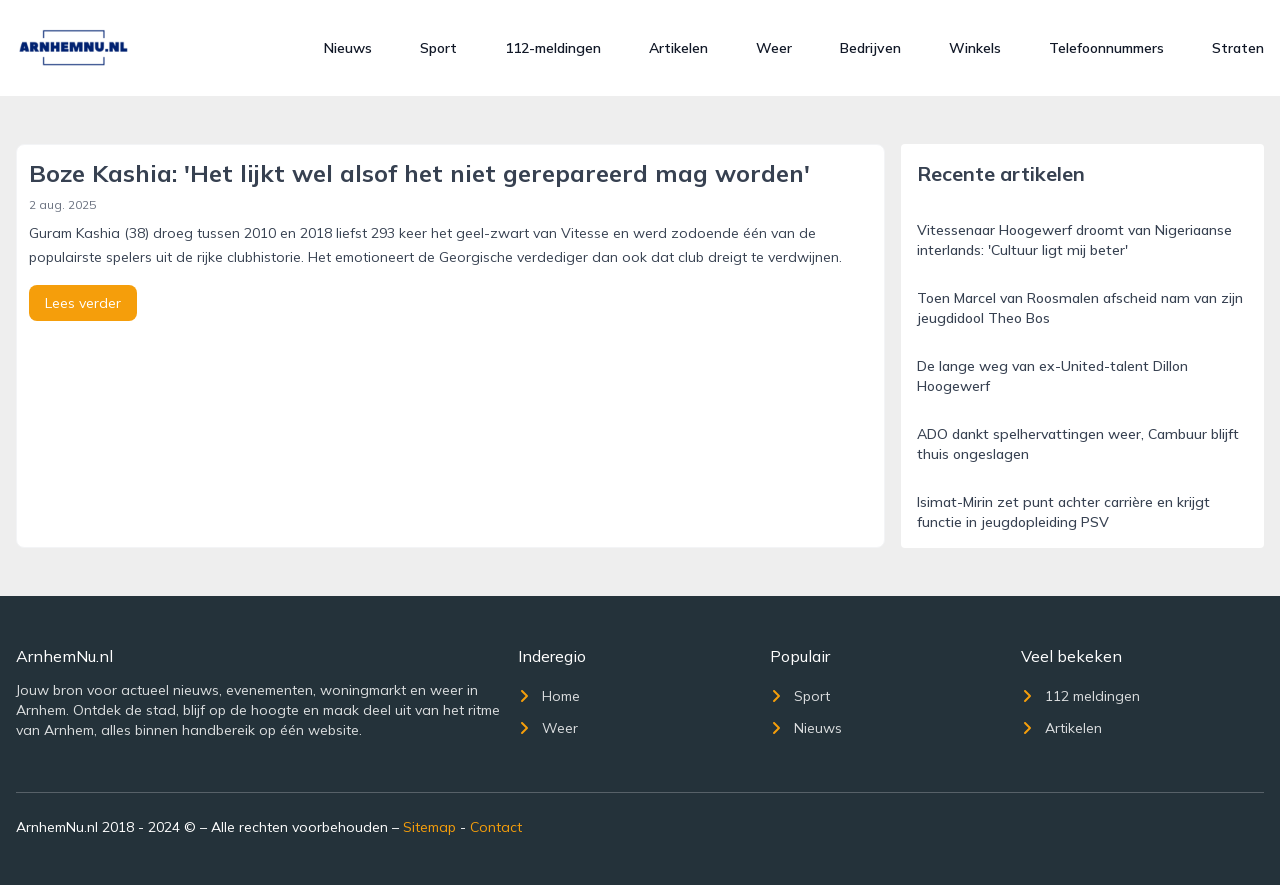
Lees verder (83, 303)
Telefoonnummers (1106, 48)
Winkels (975, 48)
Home (549, 696)
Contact (496, 827)
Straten (1238, 48)
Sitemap (429, 827)
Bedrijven (870, 48)
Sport (438, 48)
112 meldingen (1080, 696)
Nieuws (348, 48)
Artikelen (678, 48)
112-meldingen (553, 48)
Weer (774, 48)
